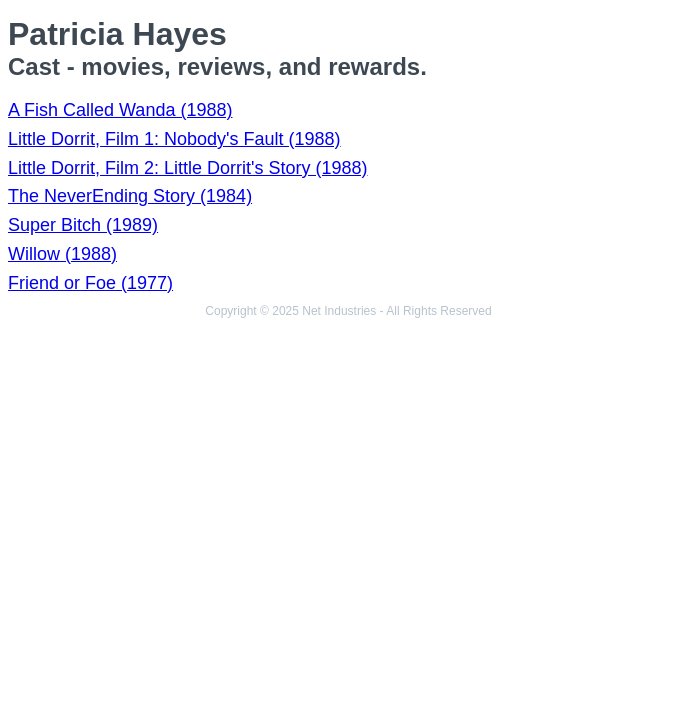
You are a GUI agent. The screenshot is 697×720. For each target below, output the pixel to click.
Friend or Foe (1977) (90, 283)
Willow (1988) (62, 254)
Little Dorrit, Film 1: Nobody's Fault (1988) (174, 139)
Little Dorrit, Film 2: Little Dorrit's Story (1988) (188, 168)
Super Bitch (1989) (83, 225)
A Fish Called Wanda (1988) (120, 110)
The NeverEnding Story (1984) (130, 196)
